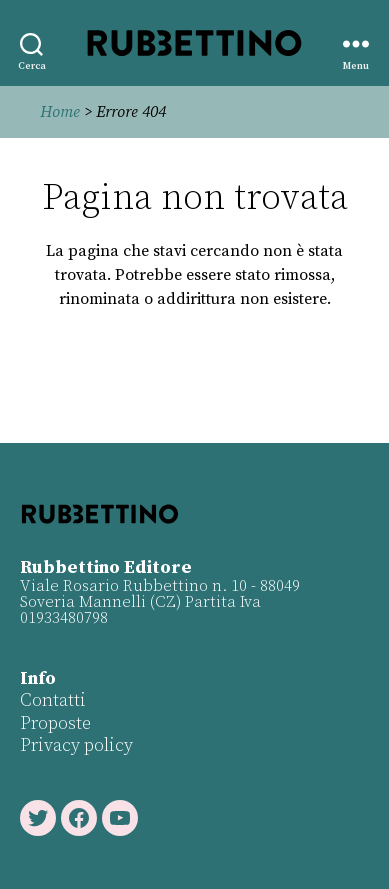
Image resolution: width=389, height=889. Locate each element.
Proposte (55, 723)
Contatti (53, 700)
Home (60, 112)
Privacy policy (76, 745)
